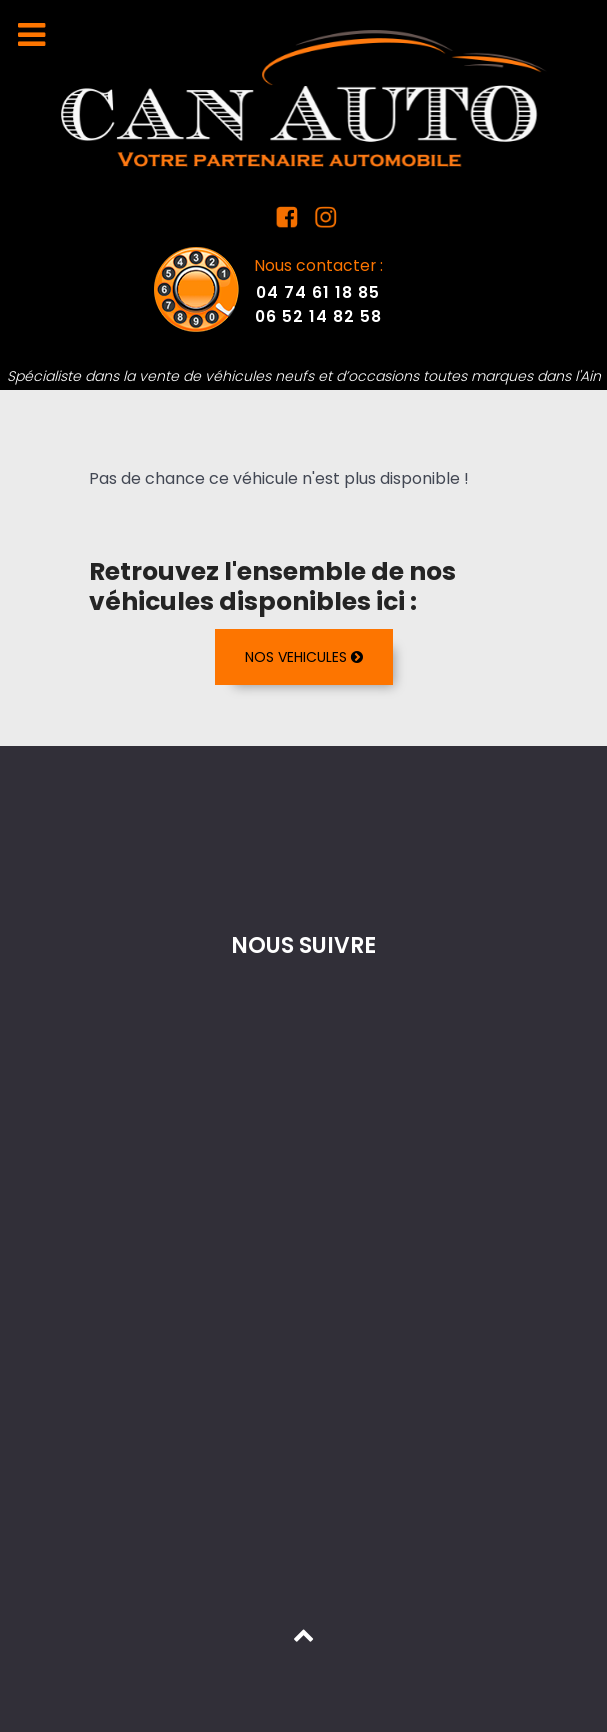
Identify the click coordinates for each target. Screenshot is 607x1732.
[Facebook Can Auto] (289, 221)
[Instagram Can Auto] (324, 221)
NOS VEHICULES (304, 657)
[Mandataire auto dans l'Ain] (304, 97)
